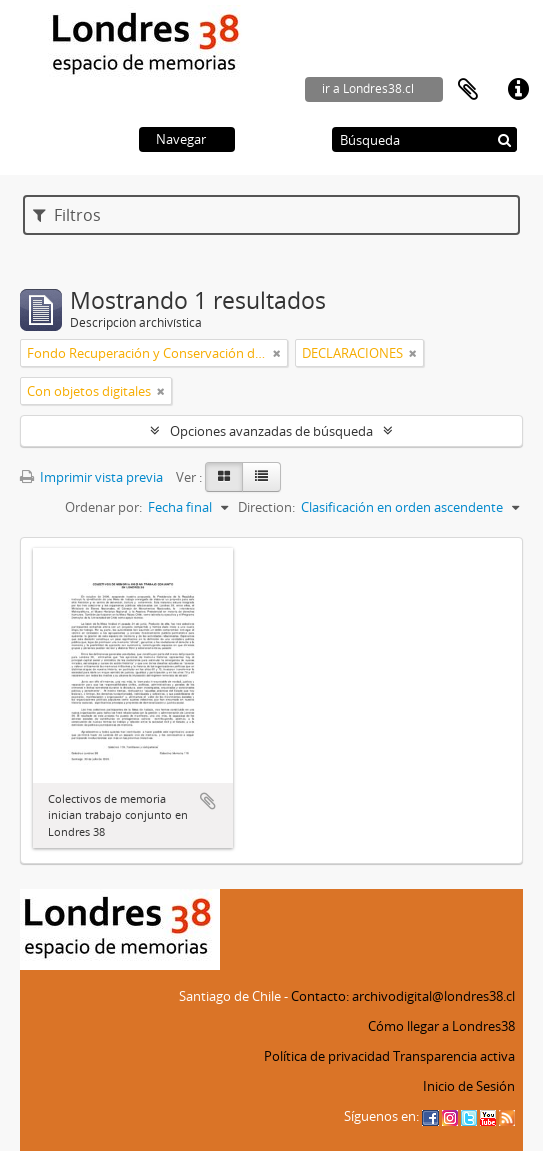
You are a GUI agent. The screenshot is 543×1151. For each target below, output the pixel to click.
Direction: (266, 507)
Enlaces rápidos (518, 90)
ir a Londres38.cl (368, 88)
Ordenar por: (103, 507)
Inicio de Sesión (469, 1086)
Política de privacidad (327, 1056)
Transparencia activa (454, 1056)
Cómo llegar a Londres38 (441, 1026)
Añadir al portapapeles (208, 801)
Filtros (67, 215)
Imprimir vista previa (91, 477)
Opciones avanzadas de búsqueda (271, 431)
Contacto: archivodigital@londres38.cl (403, 996)
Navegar (181, 139)
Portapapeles (468, 90)
